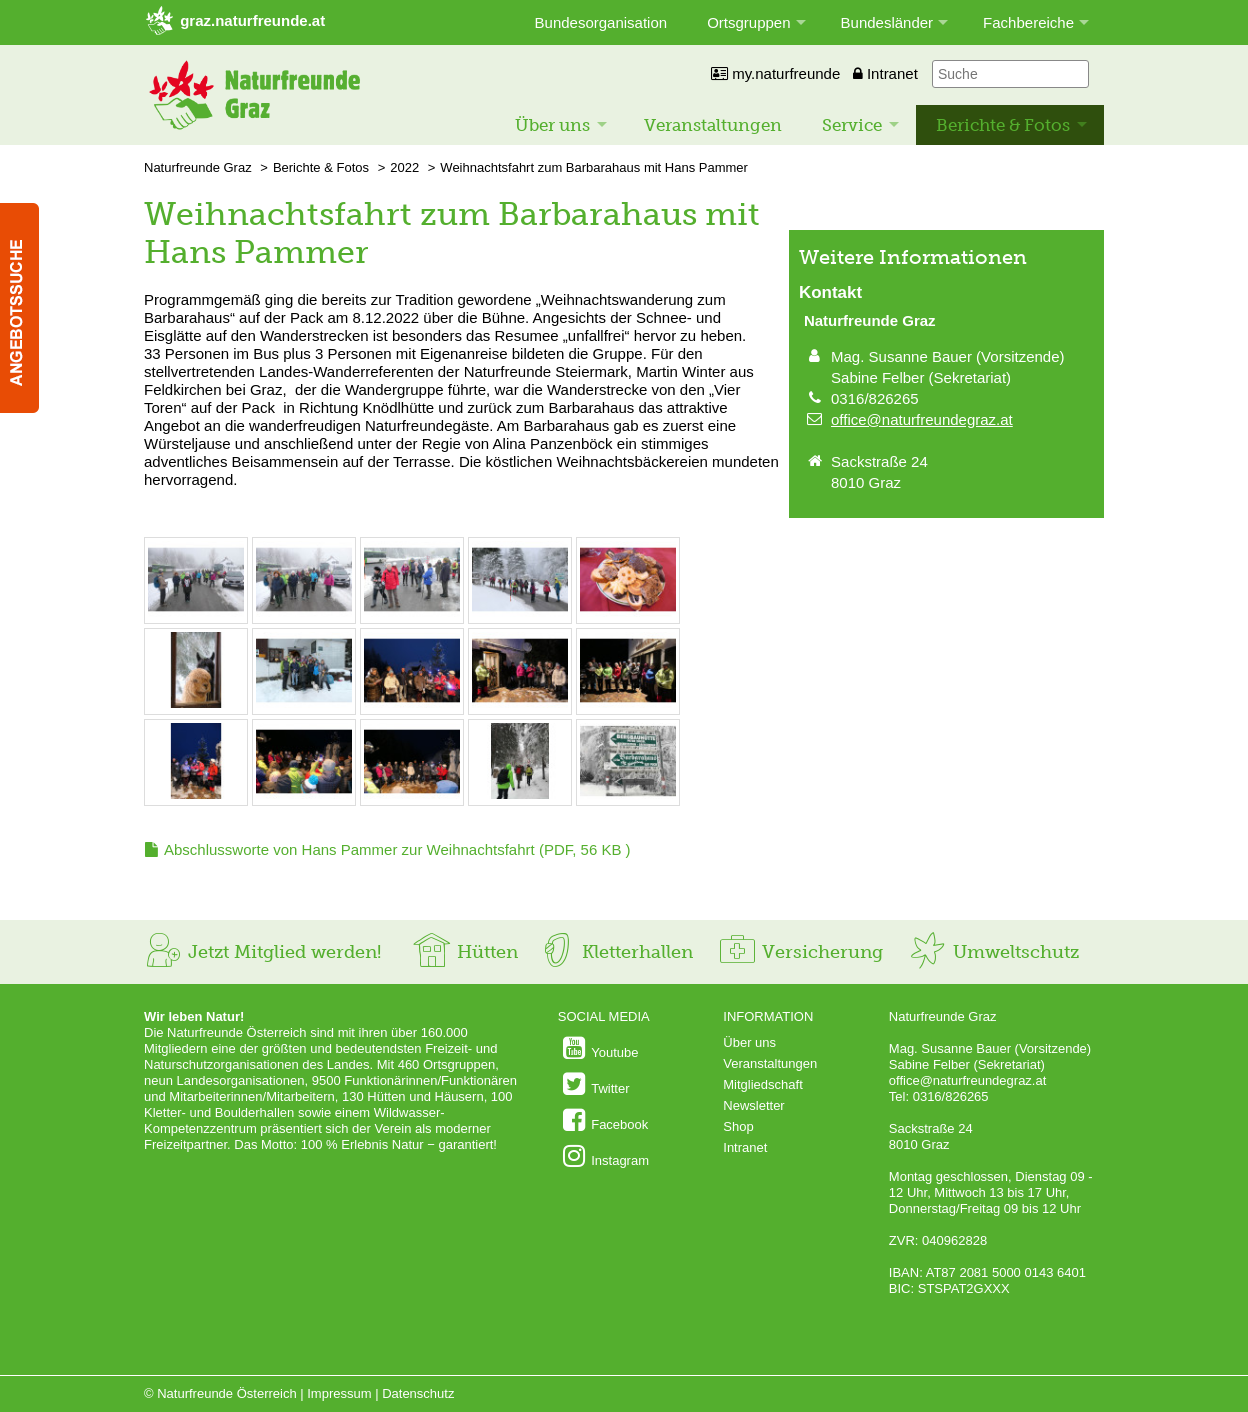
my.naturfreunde (775, 73)
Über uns (552, 125)
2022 (404, 167)
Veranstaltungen (713, 125)
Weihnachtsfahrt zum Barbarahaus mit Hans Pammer (594, 167)
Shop (738, 1126)
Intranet (885, 73)
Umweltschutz (993, 952)
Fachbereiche (1028, 22)
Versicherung (800, 952)
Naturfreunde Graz (198, 167)
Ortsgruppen (748, 22)
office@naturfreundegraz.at (922, 419)
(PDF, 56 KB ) (397, 849)
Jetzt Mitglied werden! (262, 952)
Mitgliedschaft (762, 1084)
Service (852, 125)
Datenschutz (418, 1393)
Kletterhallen (615, 952)
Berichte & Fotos (1003, 125)
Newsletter (753, 1105)
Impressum (339, 1393)
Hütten (465, 952)
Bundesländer (887, 22)
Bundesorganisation (601, 22)
